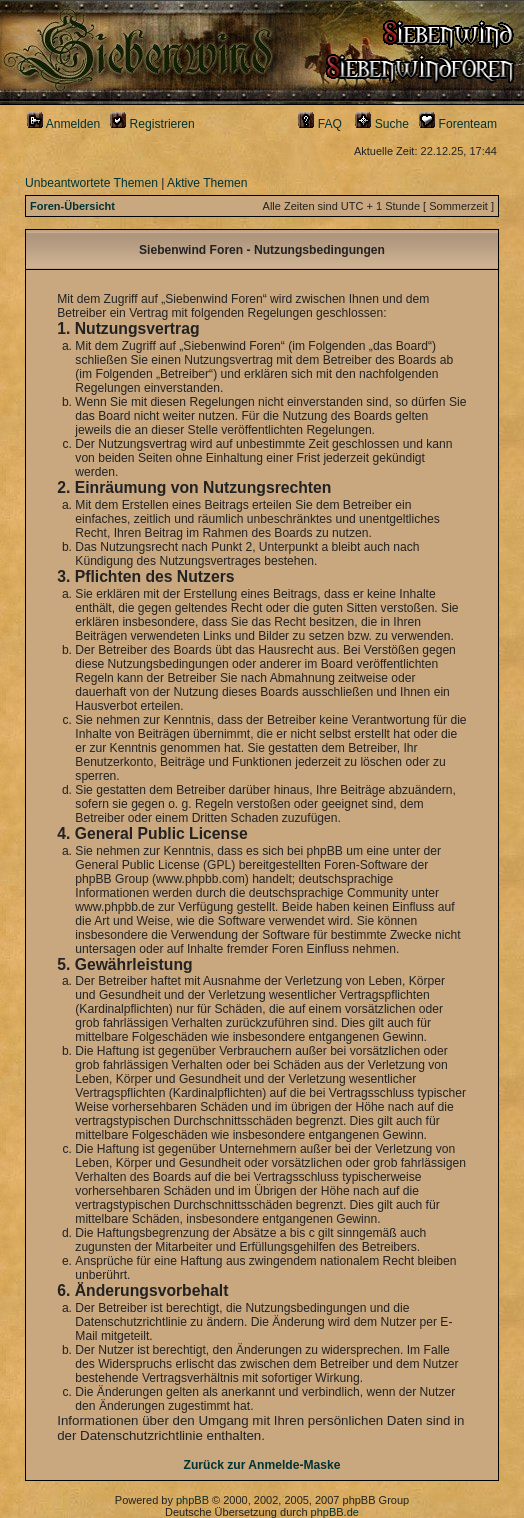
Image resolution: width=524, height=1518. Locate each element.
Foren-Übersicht (72, 206)
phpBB (192, 1500)
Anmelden (63, 124)
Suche (382, 124)
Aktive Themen (207, 183)
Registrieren (152, 124)
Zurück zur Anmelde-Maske (262, 1465)
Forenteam (458, 124)
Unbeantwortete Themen (91, 183)
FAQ (320, 124)
